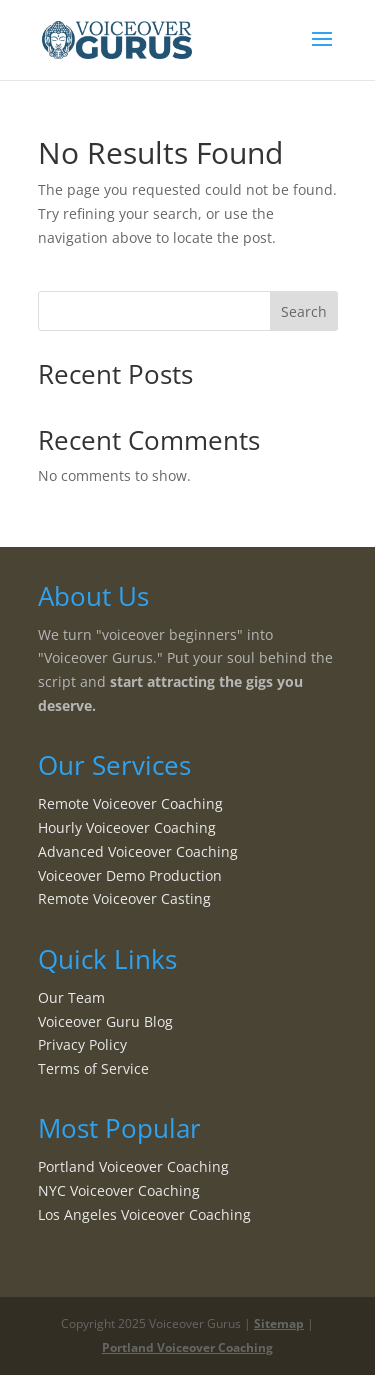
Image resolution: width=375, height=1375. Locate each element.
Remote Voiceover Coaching (130, 803)
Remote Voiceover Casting (124, 898)
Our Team (71, 997)
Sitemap (279, 1323)
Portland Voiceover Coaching (133, 1166)
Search (304, 311)
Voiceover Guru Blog (105, 1021)
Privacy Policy (82, 1044)
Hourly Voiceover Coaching (127, 827)
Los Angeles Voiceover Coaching (144, 1214)
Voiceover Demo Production (130, 875)
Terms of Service (93, 1068)
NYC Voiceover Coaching (119, 1190)
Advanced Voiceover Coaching (138, 851)
